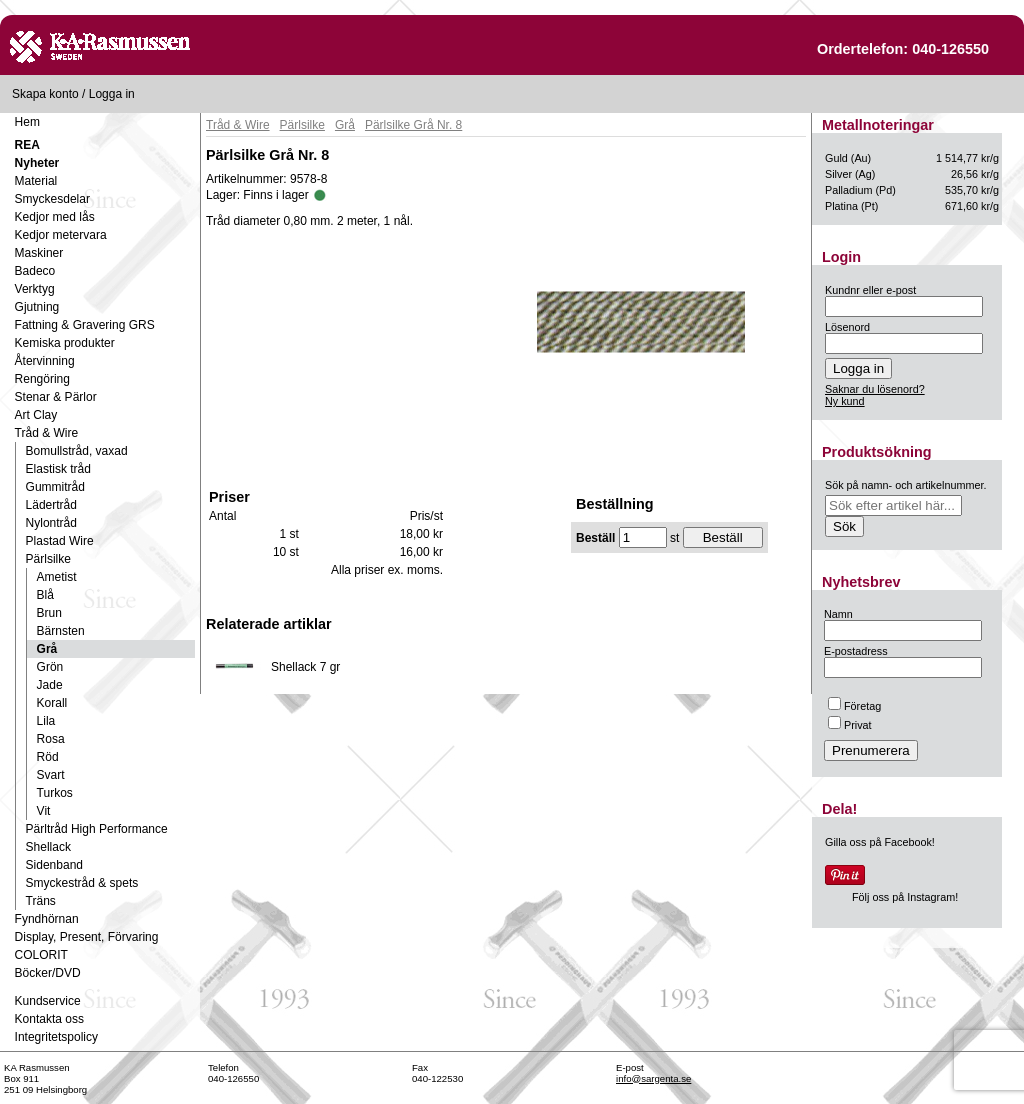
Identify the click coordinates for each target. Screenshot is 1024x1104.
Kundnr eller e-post (870, 290)
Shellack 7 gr (305, 667)
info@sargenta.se (653, 1078)
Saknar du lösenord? (875, 389)
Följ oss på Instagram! (905, 897)
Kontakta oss (49, 1019)
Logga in (112, 94)
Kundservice (48, 1001)
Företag (854, 706)
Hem (27, 122)
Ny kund (845, 401)
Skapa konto (45, 94)
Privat (850, 725)
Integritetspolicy (56, 1037)
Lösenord (847, 327)
